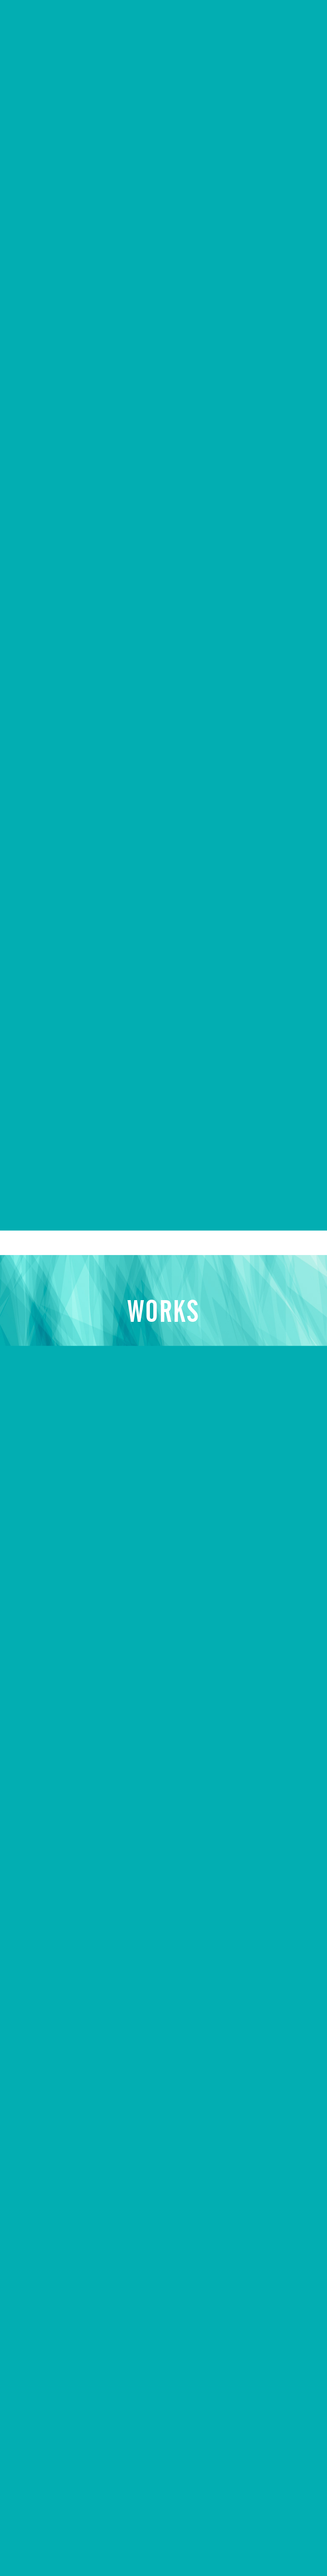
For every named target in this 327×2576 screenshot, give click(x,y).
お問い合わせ (45, 2480)
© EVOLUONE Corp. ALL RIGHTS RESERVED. (219, 2545)
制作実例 (37, 2434)
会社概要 (37, 2411)
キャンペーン (45, 2457)
